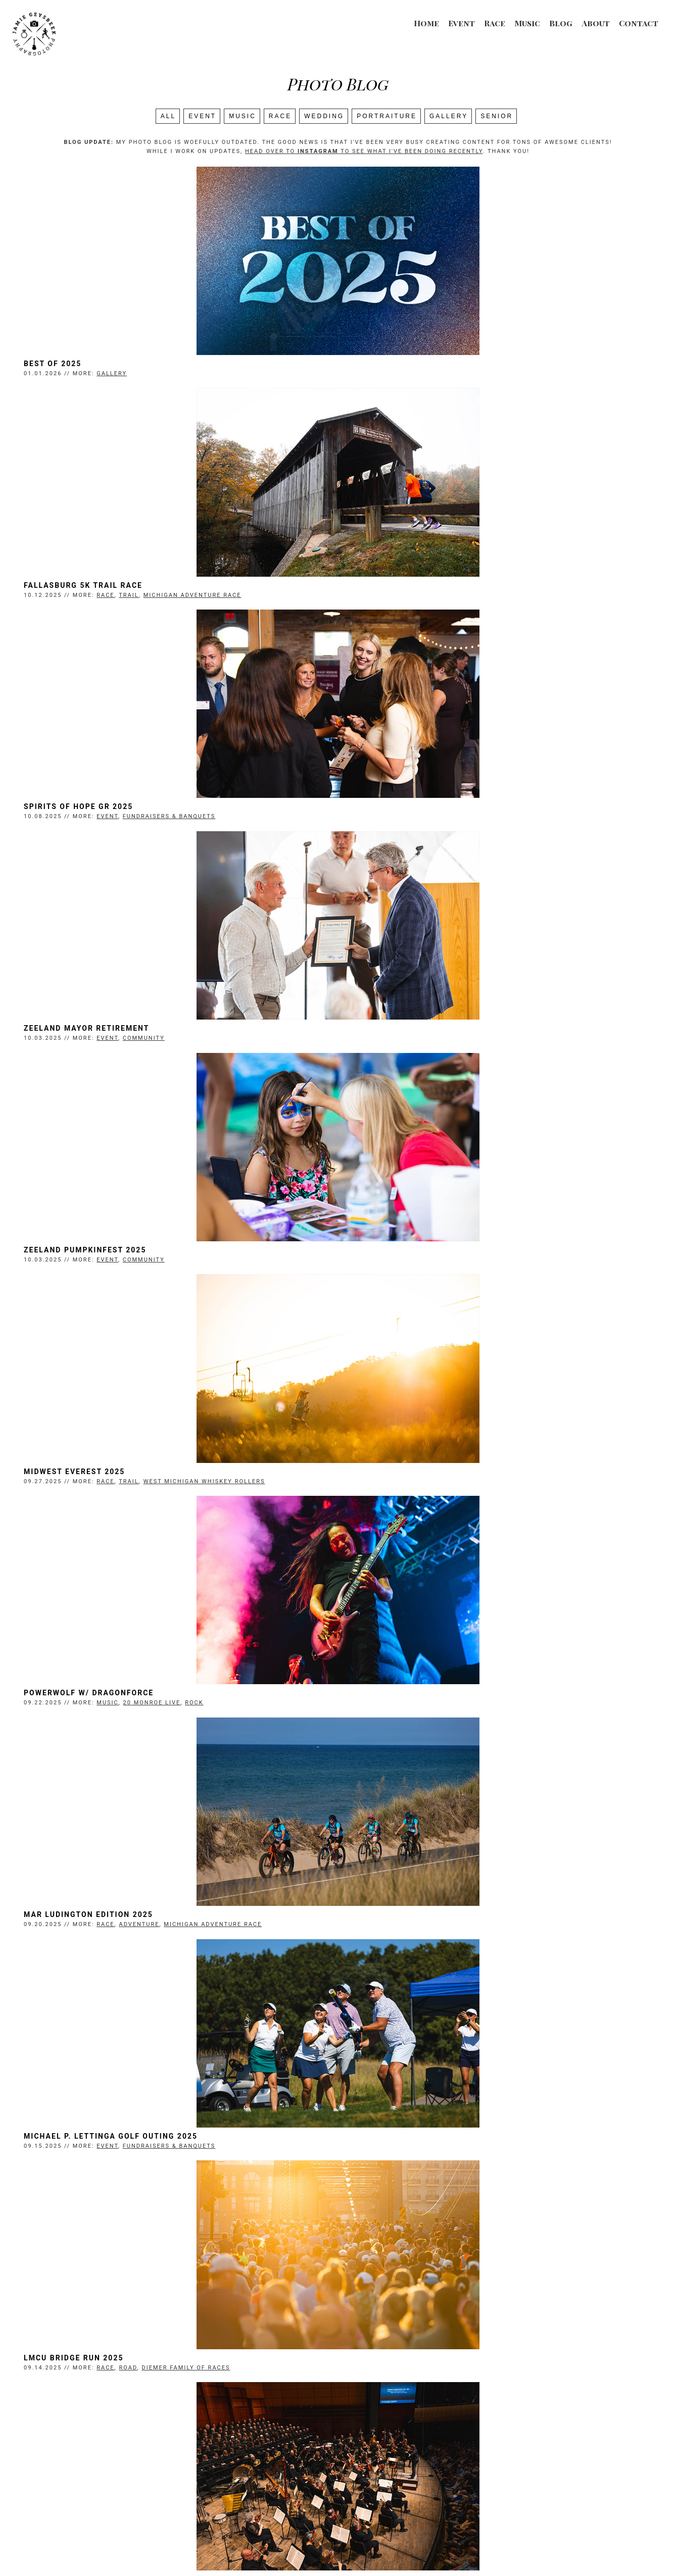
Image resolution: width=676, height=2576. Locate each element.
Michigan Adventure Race (513, 378)
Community (464, 603)
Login (460, 2548)
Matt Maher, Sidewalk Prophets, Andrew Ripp (451, 2397)
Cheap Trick (372, 2171)
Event (461, 23)
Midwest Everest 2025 (394, 819)
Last (461, 2437)
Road (448, 1280)
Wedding (324, 116)
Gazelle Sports (493, 1730)
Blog (560, 23)
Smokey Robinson (89, 1720)
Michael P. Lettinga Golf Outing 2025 (136, 1270)
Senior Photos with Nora (108, 1946)
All (168, 116)
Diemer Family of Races (506, 1280)
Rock (219, 1054)
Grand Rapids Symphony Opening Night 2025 (151, 1495)
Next (435, 2437)
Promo (185, 2181)
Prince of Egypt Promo (102, 2171)
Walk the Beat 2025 (93, 2397)
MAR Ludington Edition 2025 (408, 1044)
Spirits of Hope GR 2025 (103, 594)
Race (494, 23)
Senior (186, 1956)
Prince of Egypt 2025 (392, 1946)
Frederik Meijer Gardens (196, 1730)
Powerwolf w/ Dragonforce (114, 1044)
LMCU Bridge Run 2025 (394, 1270)
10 (416, 2437)
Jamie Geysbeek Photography (305, 2548)
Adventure (459, 1054)
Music (527, 23)
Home (426, 23)
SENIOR (496, 116)
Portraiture (387, 116)
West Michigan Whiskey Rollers (525, 829)
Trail (449, 378)
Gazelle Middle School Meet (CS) (420, 1720)
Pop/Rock (265, 1730)
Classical (267, 1505)
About (596, 23)
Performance (468, 1956)
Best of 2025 (78, 368)
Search (338, 2448)
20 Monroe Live (177, 1054)
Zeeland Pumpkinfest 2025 (110, 819)
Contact (638, 23)
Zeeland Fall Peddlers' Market (416, 1495)
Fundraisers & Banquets (194, 603)
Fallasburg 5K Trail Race (403, 368)
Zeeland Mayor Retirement (406, 594)
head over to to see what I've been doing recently (364, 151)
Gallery (448, 116)
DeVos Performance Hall (196, 1505)
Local (159, 2406)
